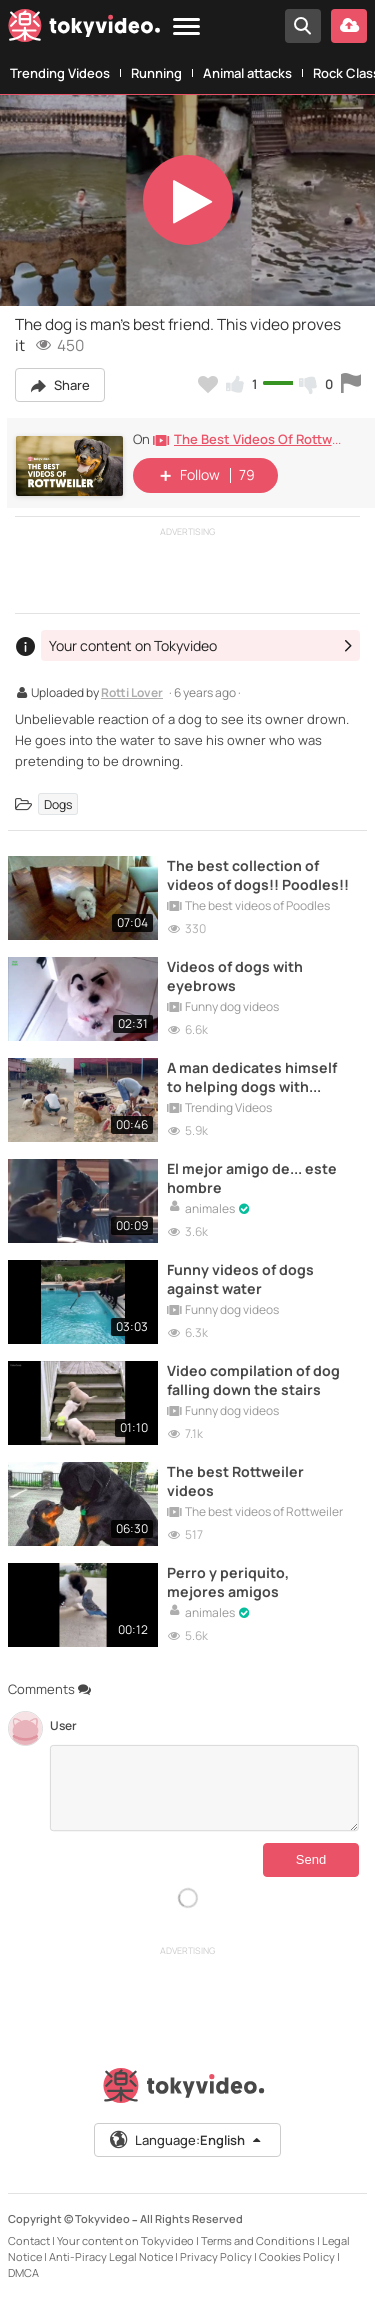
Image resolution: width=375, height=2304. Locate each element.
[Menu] (186, 27)
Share (60, 385)
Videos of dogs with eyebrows (235, 976)
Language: (186, 2140)
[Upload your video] (349, 26)
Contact (29, 2240)
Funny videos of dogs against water (240, 1279)
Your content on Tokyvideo (125, 2240)
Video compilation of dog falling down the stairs (253, 1380)
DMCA (23, 2272)
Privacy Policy (216, 2256)
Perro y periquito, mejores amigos (228, 1582)
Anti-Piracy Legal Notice (111, 2256)
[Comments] (204, 1788)
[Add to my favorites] (208, 384)
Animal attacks (247, 73)
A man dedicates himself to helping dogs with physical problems (252, 1077)
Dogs (58, 803)
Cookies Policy (297, 2256)
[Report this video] (351, 384)
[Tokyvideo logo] (84, 29)
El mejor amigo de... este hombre (252, 1178)
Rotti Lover (132, 694)
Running (156, 73)
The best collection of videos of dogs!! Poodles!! (258, 875)
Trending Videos (60, 73)
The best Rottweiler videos (235, 1481)
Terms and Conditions (258, 2240)
